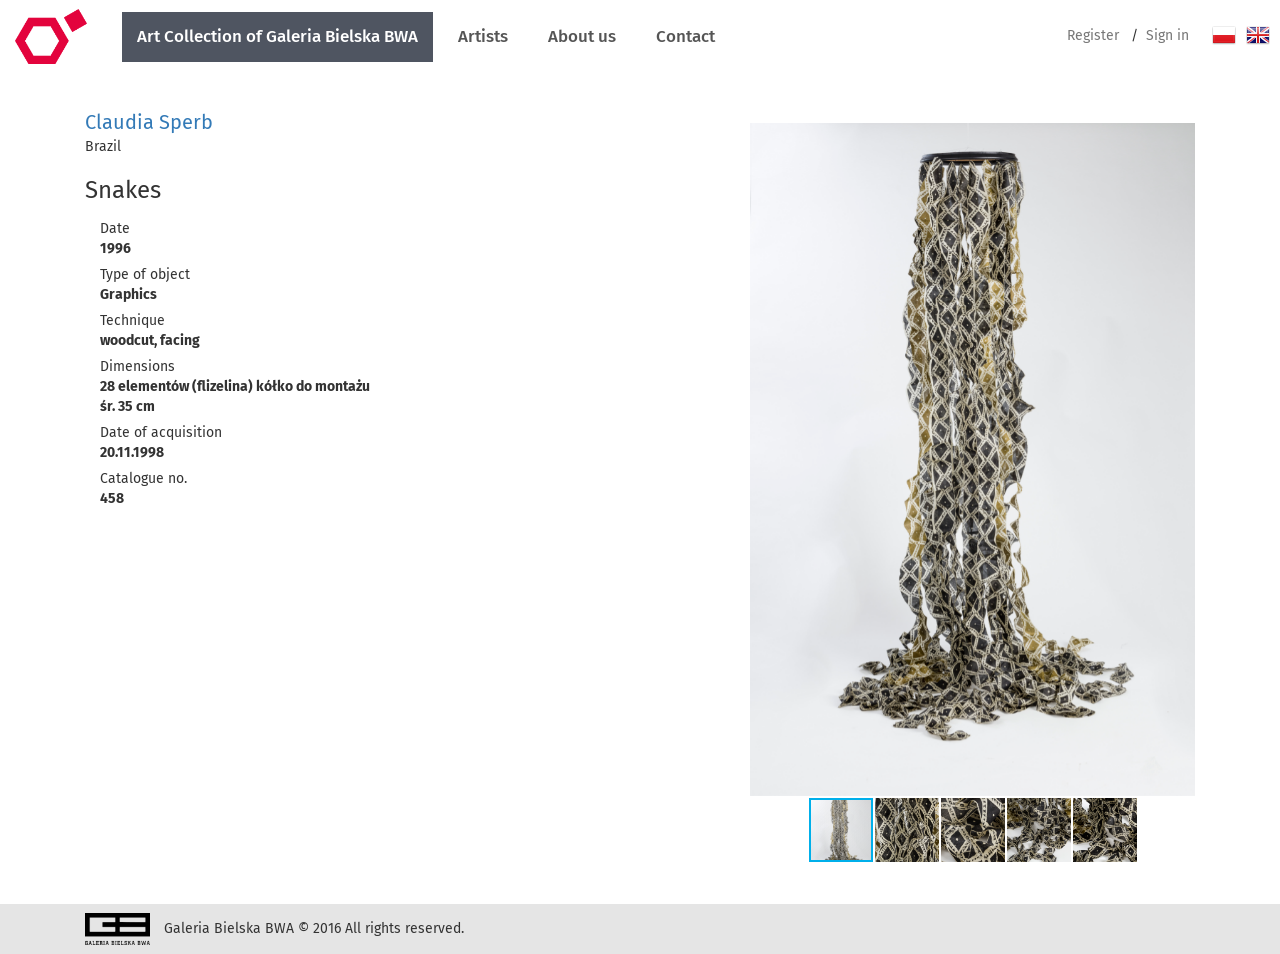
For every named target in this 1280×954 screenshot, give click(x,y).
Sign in (1167, 35)
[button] (1177, 141)
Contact (685, 36)
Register (1093, 35)
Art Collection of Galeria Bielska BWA (277, 36)
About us (582, 36)
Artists (483, 36)
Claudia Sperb (149, 122)
